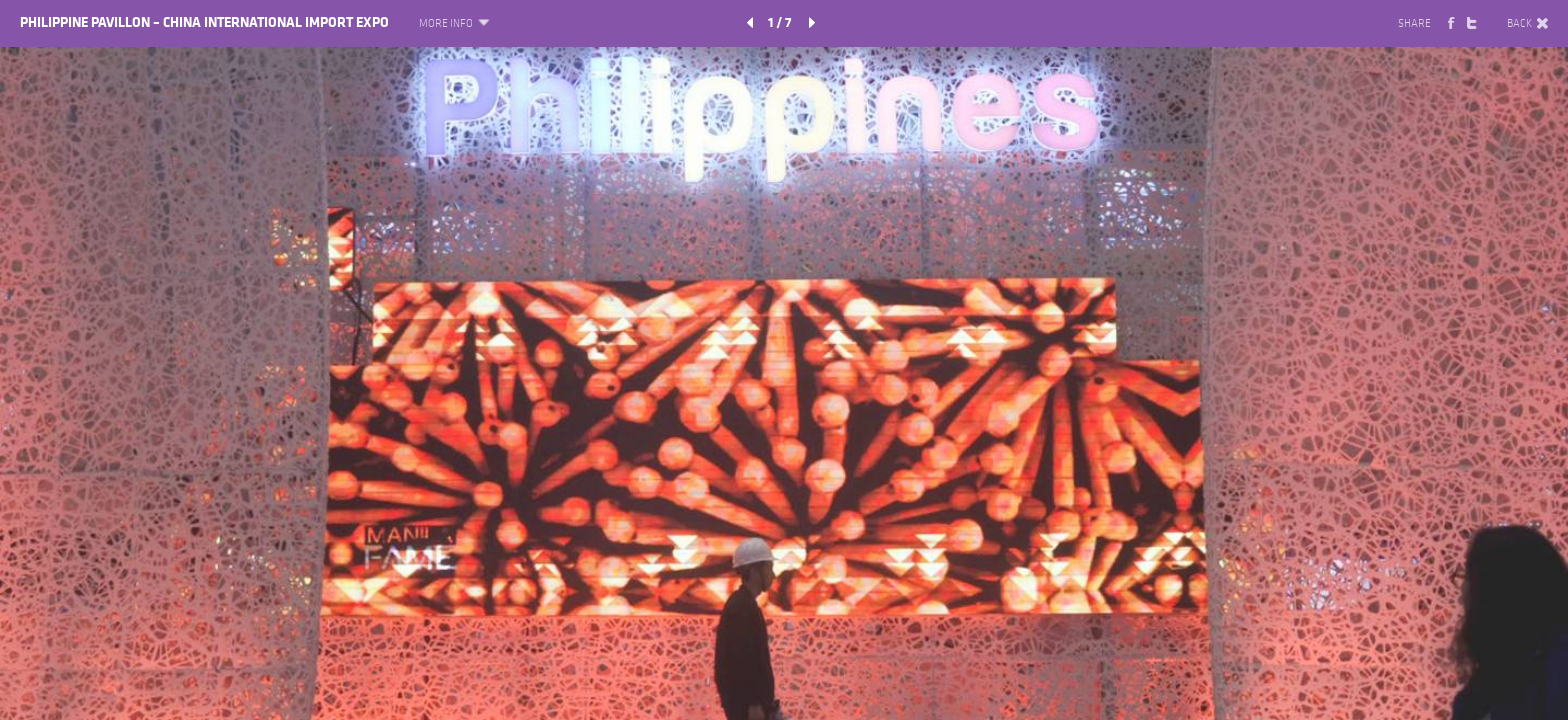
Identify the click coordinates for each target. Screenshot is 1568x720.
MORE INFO (453, 24)
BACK (1527, 24)
